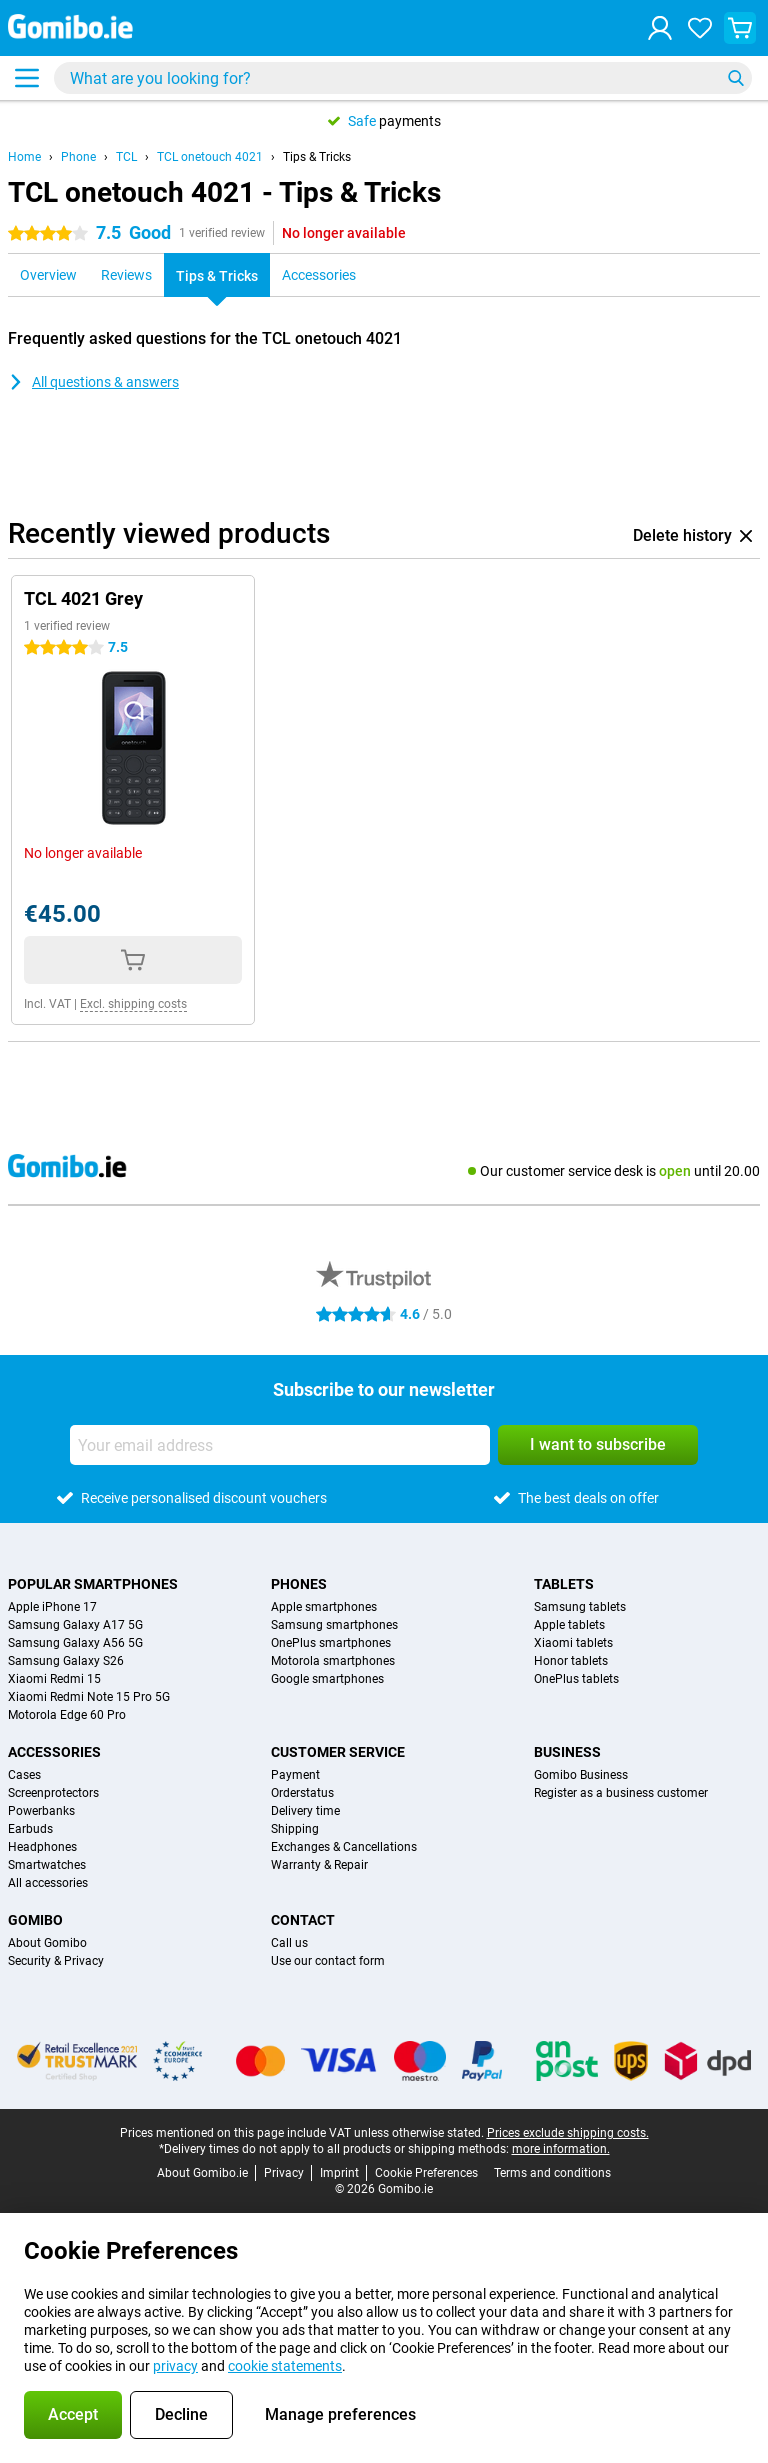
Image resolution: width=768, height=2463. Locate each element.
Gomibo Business (581, 1775)
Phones (299, 1584)
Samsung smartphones (334, 1625)
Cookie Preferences (426, 2173)
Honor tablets (571, 1661)
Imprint (339, 2173)
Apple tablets (569, 1625)
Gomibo (35, 1920)
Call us (289, 1943)
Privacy (284, 2173)
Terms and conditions (552, 2173)
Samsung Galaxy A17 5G (75, 1625)
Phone (78, 157)
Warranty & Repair (319, 1865)
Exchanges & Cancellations (344, 1847)
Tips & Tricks (317, 157)
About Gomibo (47, 1943)
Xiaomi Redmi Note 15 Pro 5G (89, 1697)
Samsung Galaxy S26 (66, 1661)
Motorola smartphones (333, 1661)
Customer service (338, 1752)
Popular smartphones (93, 1584)
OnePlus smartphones (331, 1643)
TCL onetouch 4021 (210, 157)
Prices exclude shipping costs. (568, 2133)
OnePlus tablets (576, 1679)
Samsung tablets (580, 1607)
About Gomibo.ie (202, 2173)
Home (24, 157)
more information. (561, 2149)
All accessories (48, 1883)
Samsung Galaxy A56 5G (75, 1643)
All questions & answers (93, 382)
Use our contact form (328, 1961)
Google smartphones (327, 1679)
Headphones (42, 1847)
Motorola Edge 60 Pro (67, 1715)
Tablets (564, 1584)
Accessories (54, 1752)
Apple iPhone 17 (52, 1607)
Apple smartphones (324, 1607)
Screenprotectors (53, 1793)
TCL (126, 157)
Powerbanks (41, 1811)
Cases (24, 1775)
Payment (295, 1775)
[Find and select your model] (403, 78)
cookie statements (285, 2366)
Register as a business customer (621, 1793)
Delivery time (305, 1811)
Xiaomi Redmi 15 (54, 1679)
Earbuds (30, 1829)
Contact (303, 1920)
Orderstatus (302, 1793)
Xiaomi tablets (573, 1643)
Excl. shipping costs (133, 1004)
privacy (175, 2366)
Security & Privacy (56, 1961)
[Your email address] (280, 1445)
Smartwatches (47, 1865)
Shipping (295, 1829)
